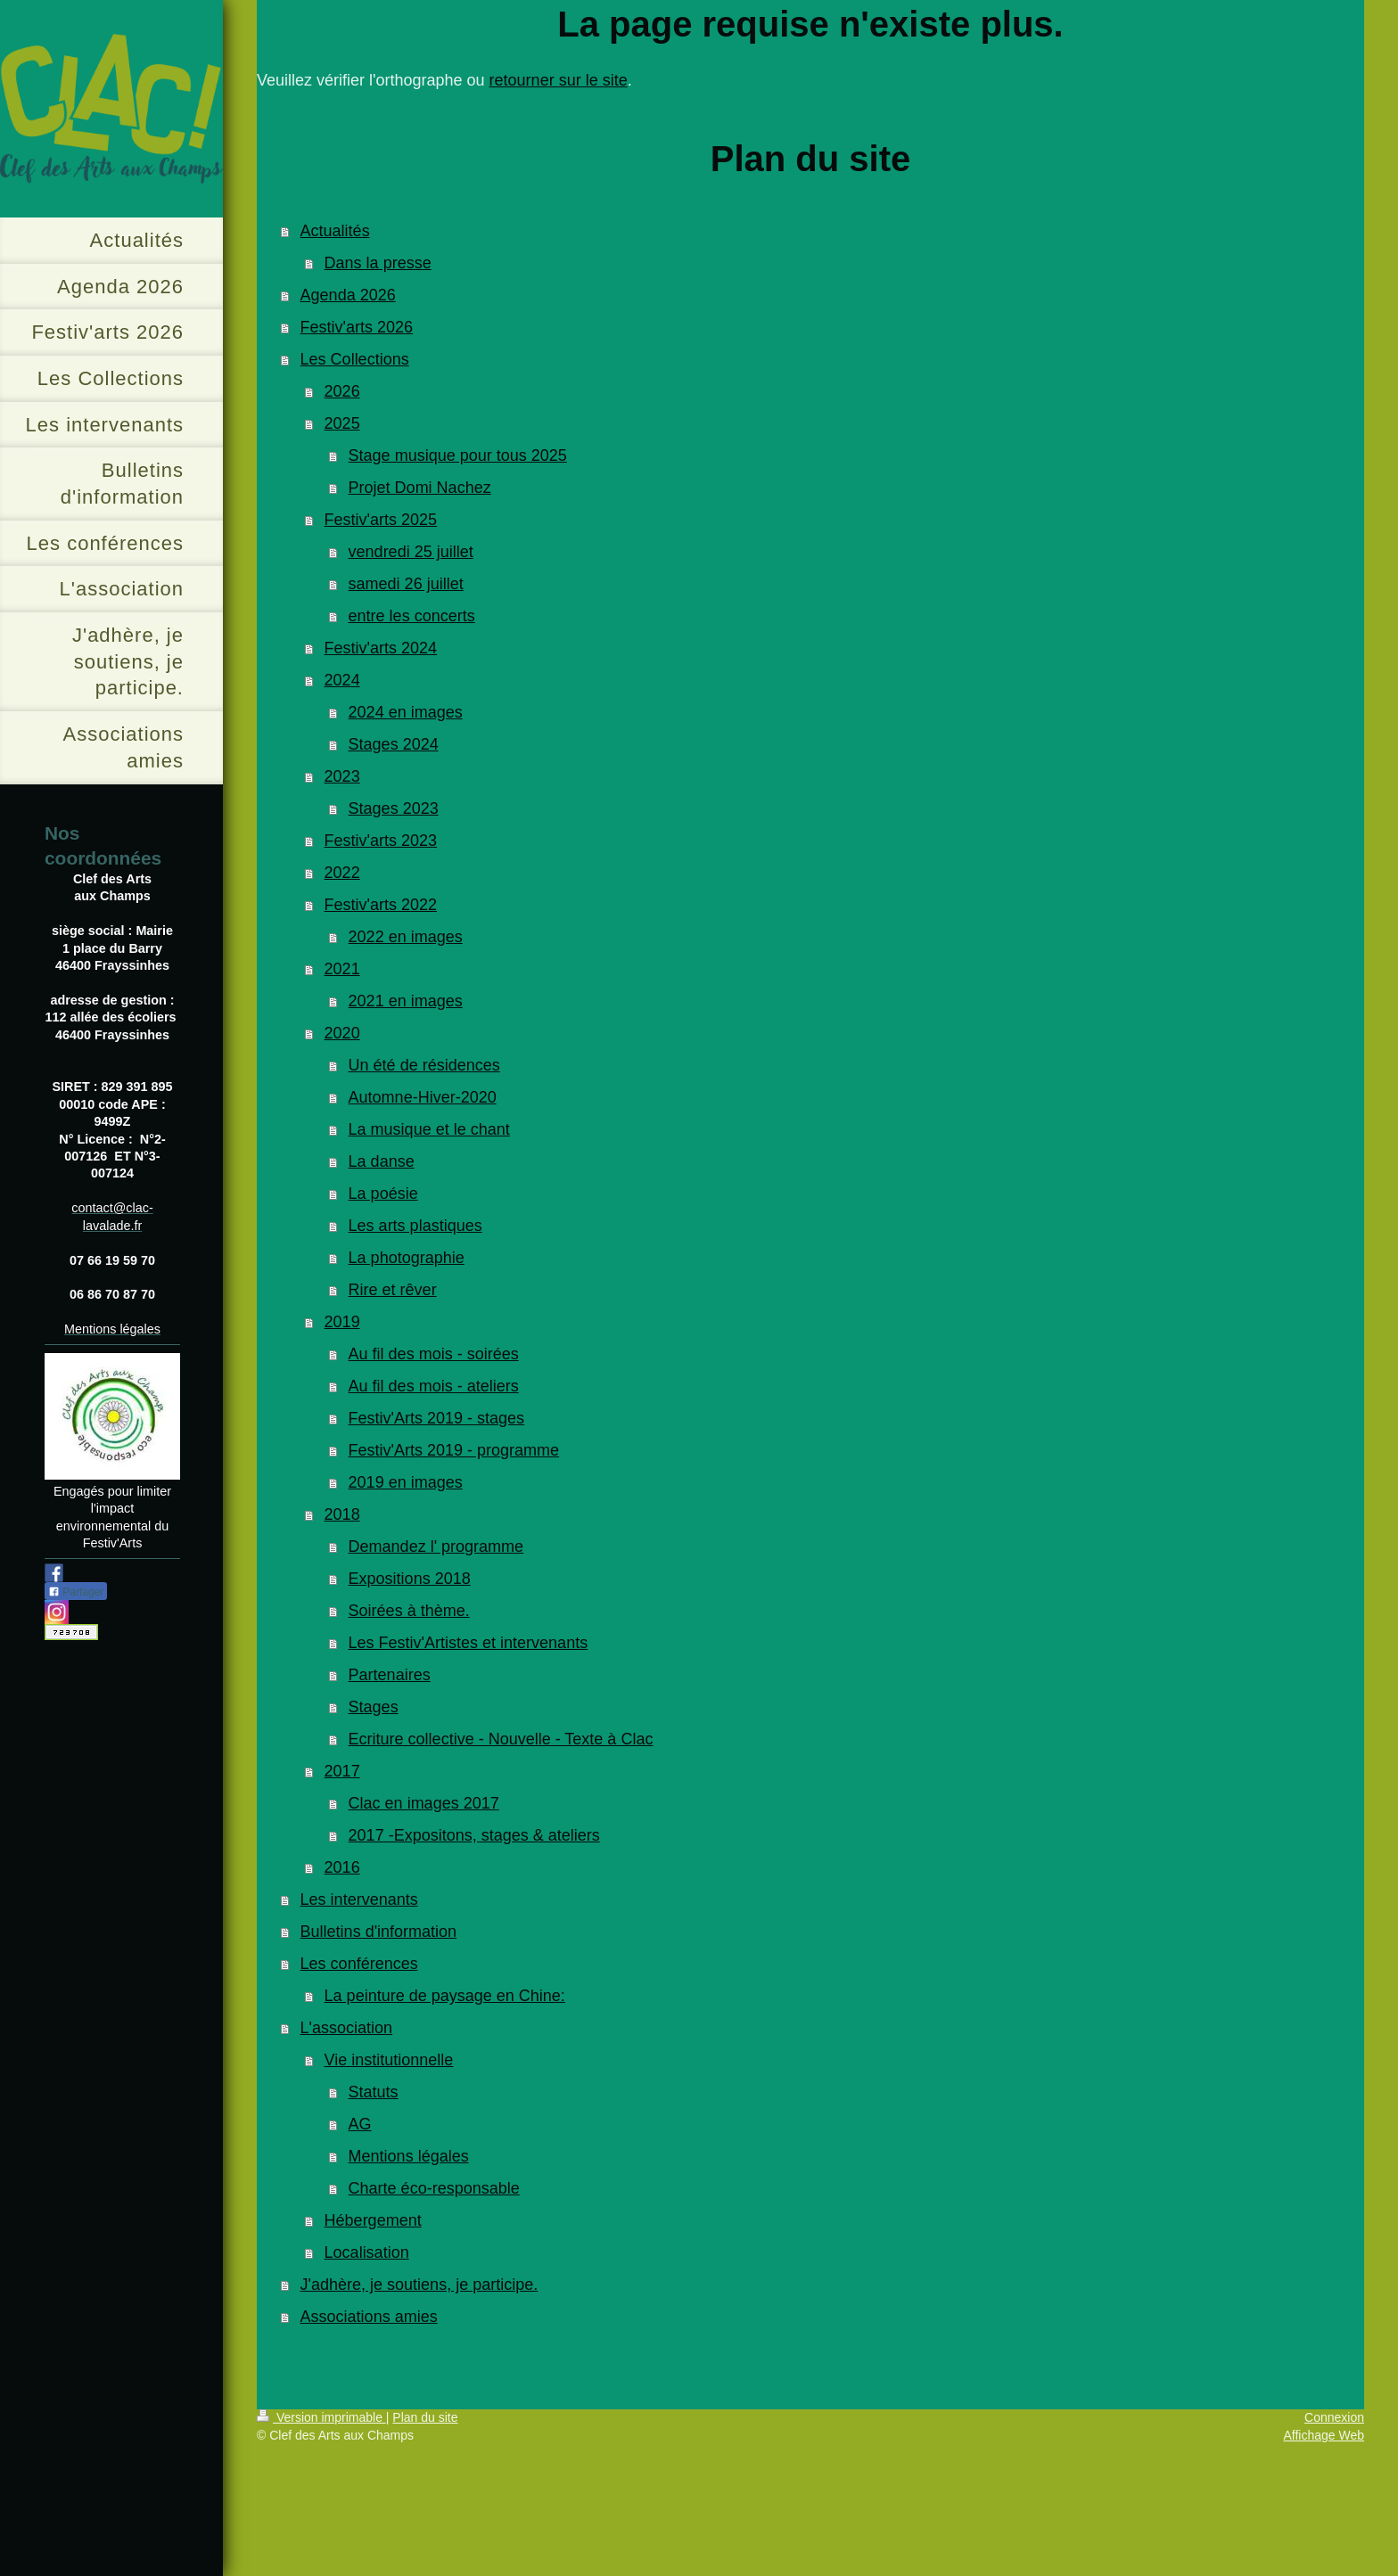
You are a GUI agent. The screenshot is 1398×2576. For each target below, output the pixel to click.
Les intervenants (359, 1899)
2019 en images (406, 1482)
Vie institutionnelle (389, 2060)
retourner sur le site (558, 80)
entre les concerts (412, 616)
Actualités (335, 231)
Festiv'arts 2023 (381, 840)
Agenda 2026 (348, 295)
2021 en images (406, 1001)
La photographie (407, 1258)
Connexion (1334, 2417)
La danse (382, 1161)
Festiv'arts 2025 (381, 520)
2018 (342, 1514)
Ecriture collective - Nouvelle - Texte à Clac (501, 1739)
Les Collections (354, 359)
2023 (342, 776)
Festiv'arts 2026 (357, 327)
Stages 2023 (394, 808)
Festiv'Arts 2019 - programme (454, 1450)
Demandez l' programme (436, 1546)
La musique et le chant (429, 1129)
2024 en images (406, 712)
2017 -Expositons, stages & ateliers (474, 1835)
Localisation (367, 2252)
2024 (342, 680)
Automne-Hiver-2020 (423, 1097)
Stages (374, 1707)
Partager (75, 1592)
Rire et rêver (393, 1290)
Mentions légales (409, 2156)
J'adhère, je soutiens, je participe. (419, 2284)
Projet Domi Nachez (420, 487)
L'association (346, 2028)
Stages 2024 (394, 744)
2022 (342, 873)
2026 (342, 391)
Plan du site (424, 2417)
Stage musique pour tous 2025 (458, 455)
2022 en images (406, 937)
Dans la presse (378, 263)
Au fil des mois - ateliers (434, 1386)
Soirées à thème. (409, 1611)
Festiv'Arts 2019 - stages (437, 1418)
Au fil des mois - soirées (434, 1354)
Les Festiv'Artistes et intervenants (468, 1643)
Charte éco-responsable (434, 2188)
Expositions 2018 (410, 1578)
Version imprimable (321, 2417)
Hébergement (373, 2220)
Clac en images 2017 (424, 1803)
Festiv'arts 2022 (381, 905)
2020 (342, 1033)
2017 (342, 1771)
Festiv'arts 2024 (381, 648)
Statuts (374, 2092)
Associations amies (369, 2317)
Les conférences (359, 1964)
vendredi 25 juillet (411, 552)
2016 (342, 1867)
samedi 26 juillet (406, 584)
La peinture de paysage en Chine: (445, 1996)
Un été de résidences (424, 1065)
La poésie (383, 1193)
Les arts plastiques (415, 1226)
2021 (342, 969)
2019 (342, 1322)
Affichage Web (1323, 2435)
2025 (342, 423)
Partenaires (390, 1675)
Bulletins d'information (378, 1931)
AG (360, 2124)
